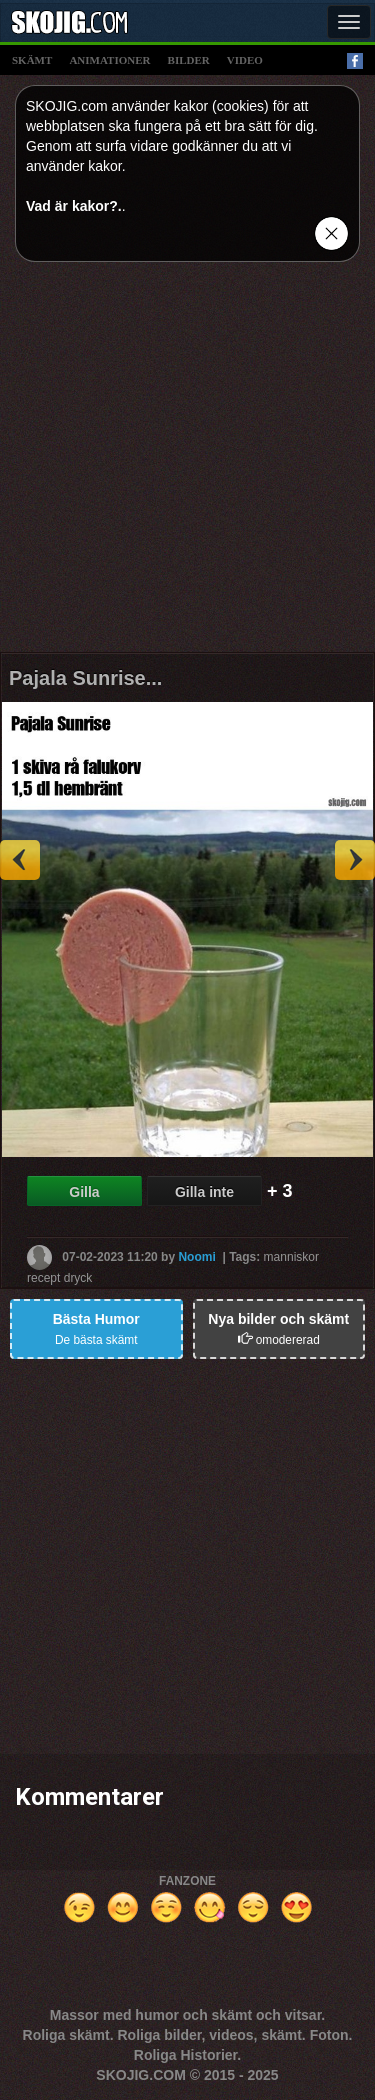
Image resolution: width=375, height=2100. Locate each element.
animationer (109, 60)
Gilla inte (204, 1192)
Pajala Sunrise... (85, 678)
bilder (189, 60)
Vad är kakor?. (74, 206)
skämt (32, 60)
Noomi (196, 1256)
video (245, 60)
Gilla (84, 1192)
